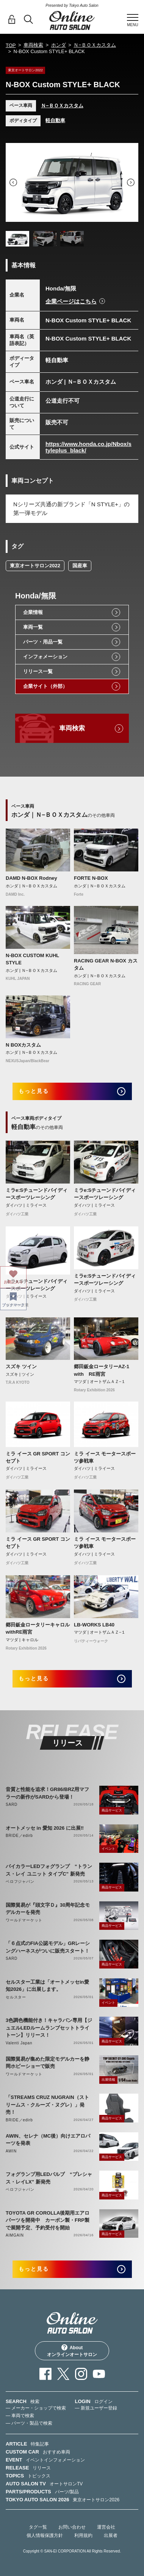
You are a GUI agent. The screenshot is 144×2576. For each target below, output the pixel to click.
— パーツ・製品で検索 (29, 2423)
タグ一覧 (38, 2527)
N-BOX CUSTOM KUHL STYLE (32, 959)
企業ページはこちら (71, 301)
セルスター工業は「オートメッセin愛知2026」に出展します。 (47, 1985)
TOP (11, 45)
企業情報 (33, 612)
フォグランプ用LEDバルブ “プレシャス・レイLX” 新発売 (49, 2178)
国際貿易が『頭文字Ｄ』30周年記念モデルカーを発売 (48, 1908)
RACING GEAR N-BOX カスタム (106, 964)
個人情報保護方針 (45, 2535)
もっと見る (34, 1091)
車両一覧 (33, 627)
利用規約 (83, 2535)
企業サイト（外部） (45, 686)
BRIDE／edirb (19, 1835)
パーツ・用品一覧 (43, 642)
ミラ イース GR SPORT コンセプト (38, 1457)
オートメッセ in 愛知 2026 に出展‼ (45, 1828)
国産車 (79, 565)
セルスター (16, 1997)
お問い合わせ (72, 2527)
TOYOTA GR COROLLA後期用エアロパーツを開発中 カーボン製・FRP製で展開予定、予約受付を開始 (47, 2220)
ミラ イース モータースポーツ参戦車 (105, 1457)
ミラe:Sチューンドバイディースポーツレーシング (36, 1194)
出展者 (110, 2535)
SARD (11, 1804)
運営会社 (106, 2527)
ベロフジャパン (20, 1881)
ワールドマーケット (24, 1920)
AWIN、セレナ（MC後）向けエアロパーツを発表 (48, 2139)
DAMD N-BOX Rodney (31, 878)
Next (131, 182)
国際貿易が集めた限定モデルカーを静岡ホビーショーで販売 (47, 2062)
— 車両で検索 (20, 2415)
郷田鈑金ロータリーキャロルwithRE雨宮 (38, 1628)
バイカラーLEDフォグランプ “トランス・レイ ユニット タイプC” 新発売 (49, 1870)
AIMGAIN (15, 2235)
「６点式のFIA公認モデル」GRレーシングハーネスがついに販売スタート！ (48, 1947)
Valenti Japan (19, 2043)
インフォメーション (45, 656)
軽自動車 (55, 120)
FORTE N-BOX (91, 878)
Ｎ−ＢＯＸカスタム (95, 45)
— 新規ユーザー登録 (96, 2408)
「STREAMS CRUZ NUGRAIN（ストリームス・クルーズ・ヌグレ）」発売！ (47, 2104)
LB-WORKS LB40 (94, 1625)
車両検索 (33, 45)
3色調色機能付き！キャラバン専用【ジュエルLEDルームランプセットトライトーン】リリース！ (49, 2027)
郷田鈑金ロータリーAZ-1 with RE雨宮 (104, 1370)
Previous (13, 182)
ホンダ (58, 45)
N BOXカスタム (23, 1045)
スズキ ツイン (21, 1366)
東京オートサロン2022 (35, 565)
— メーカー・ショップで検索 (36, 2408)
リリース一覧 (38, 671)
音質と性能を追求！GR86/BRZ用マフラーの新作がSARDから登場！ (47, 1793)
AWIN (11, 2151)
